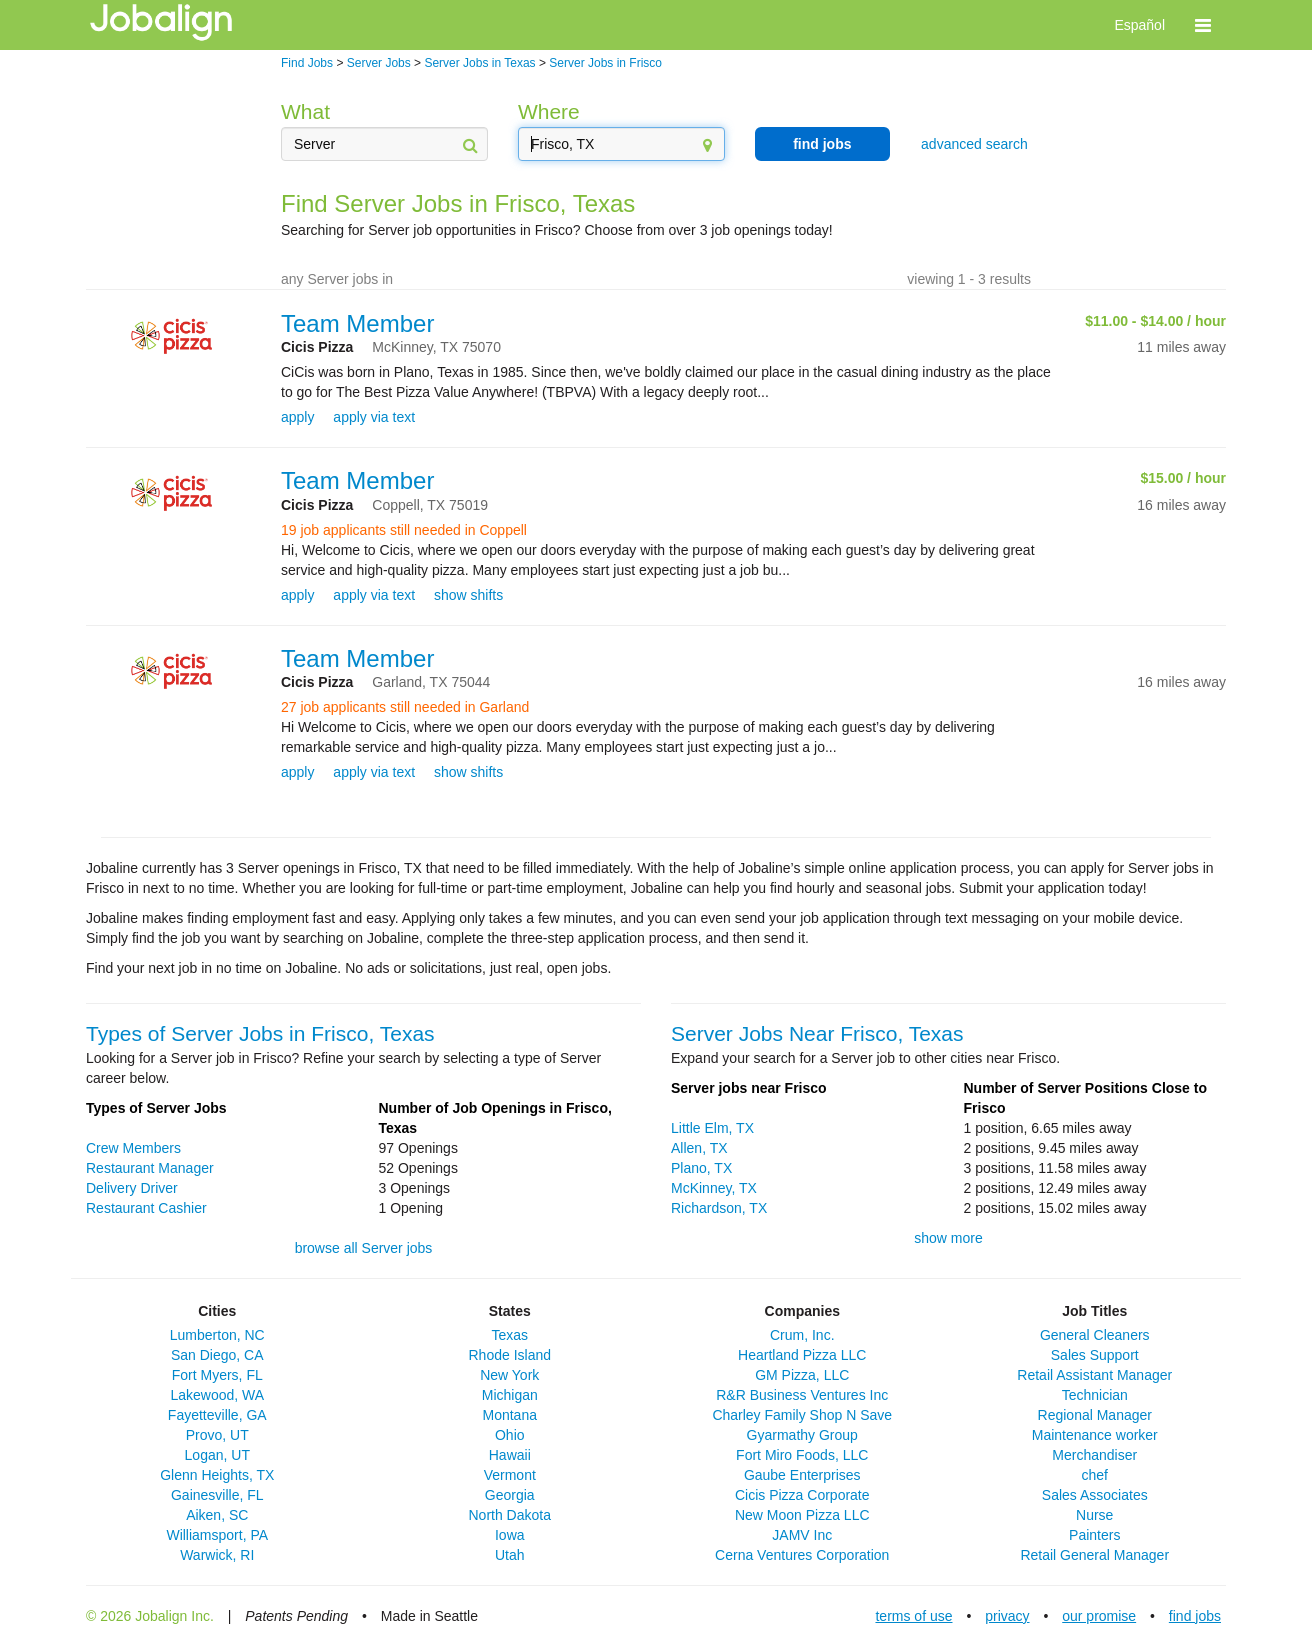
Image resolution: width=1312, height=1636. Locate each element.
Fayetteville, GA (217, 1415)
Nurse (1094, 1515)
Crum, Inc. (802, 1335)
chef (1095, 1475)
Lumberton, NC (217, 1335)
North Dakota (510, 1515)
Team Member (357, 323)
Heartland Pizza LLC (802, 1355)
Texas (509, 1335)
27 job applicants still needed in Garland (405, 707)
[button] (1203, 25)
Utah (510, 1555)
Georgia (510, 1495)
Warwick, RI (217, 1555)
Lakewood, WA (217, 1395)
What (305, 111)
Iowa (510, 1535)
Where (549, 111)
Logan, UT (217, 1455)
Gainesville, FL (217, 1495)
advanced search (974, 144)
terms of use (913, 1616)
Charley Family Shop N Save (802, 1415)
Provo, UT (217, 1435)
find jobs (822, 144)
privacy (1007, 1616)
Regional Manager (1095, 1415)
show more (948, 1238)
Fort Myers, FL (217, 1375)
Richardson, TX (719, 1208)
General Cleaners (1095, 1335)
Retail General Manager (1094, 1555)
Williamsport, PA (217, 1535)
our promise (1099, 1616)
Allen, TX (699, 1148)
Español (1139, 25)
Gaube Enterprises (802, 1475)
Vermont (510, 1475)
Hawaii (510, 1455)
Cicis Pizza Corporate (802, 1495)
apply (297, 417)
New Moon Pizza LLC (802, 1515)
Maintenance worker (1095, 1435)
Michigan (510, 1395)
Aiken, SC (217, 1515)
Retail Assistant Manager (1094, 1375)
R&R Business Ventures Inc (802, 1395)
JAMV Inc (802, 1535)
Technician (1095, 1395)
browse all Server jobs (364, 1248)
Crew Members (133, 1148)
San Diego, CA (217, 1355)
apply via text (374, 417)
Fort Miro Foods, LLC (802, 1455)
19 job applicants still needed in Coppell (404, 530)
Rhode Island (509, 1355)
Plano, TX (701, 1168)
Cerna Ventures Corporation (802, 1555)
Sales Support (1095, 1355)
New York (509, 1375)
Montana (510, 1415)
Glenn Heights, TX (217, 1475)
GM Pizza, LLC (802, 1375)
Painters (1094, 1535)
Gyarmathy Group (802, 1435)
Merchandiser (1094, 1455)
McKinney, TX (714, 1188)
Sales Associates (1095, 1495)
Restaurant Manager (150, 1168)
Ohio (510, 1435)
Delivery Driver (132, 1188)
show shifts (468, 595)
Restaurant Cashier (146, 1208)
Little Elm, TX (712, 1128)
